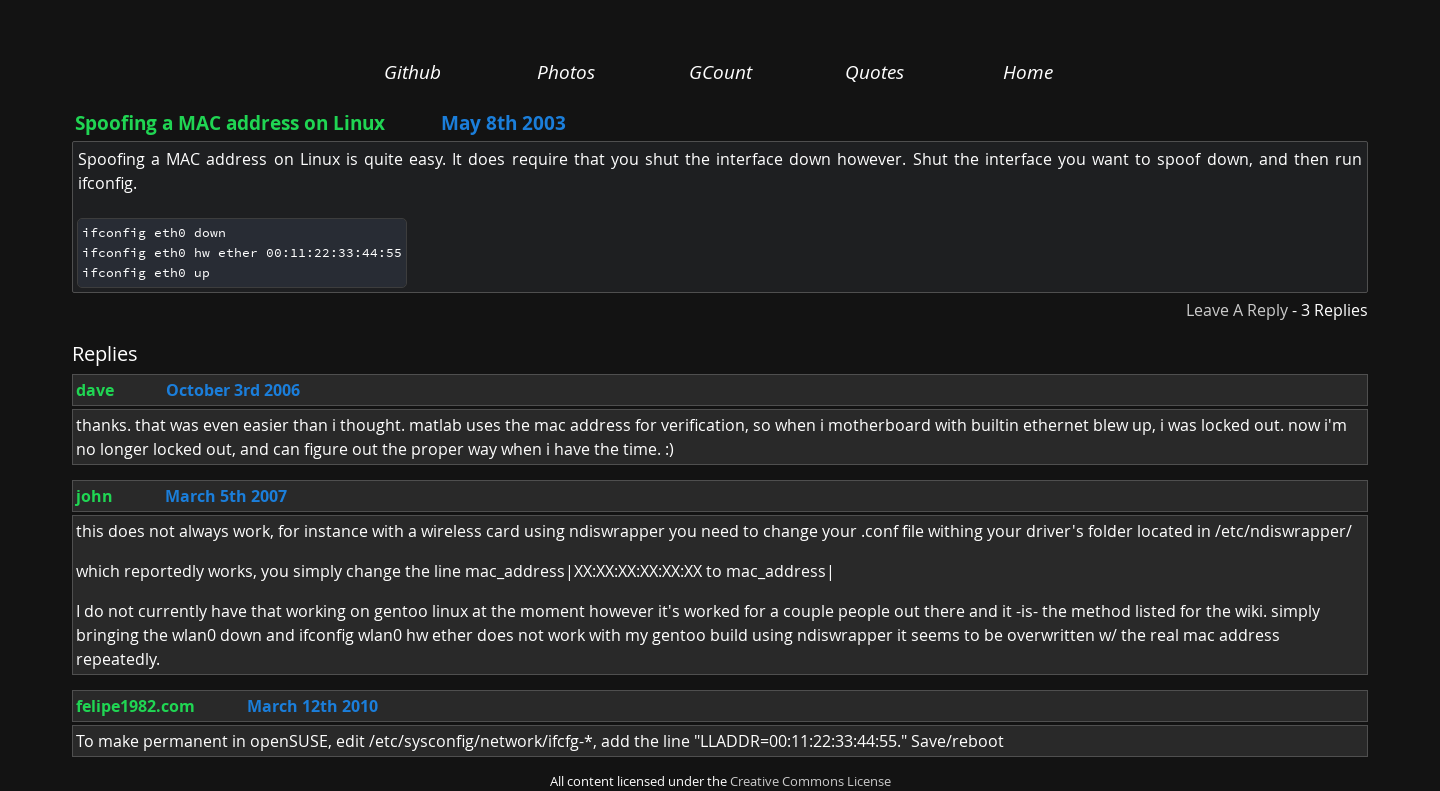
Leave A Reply (1237, 310)
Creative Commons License (810, 781)
